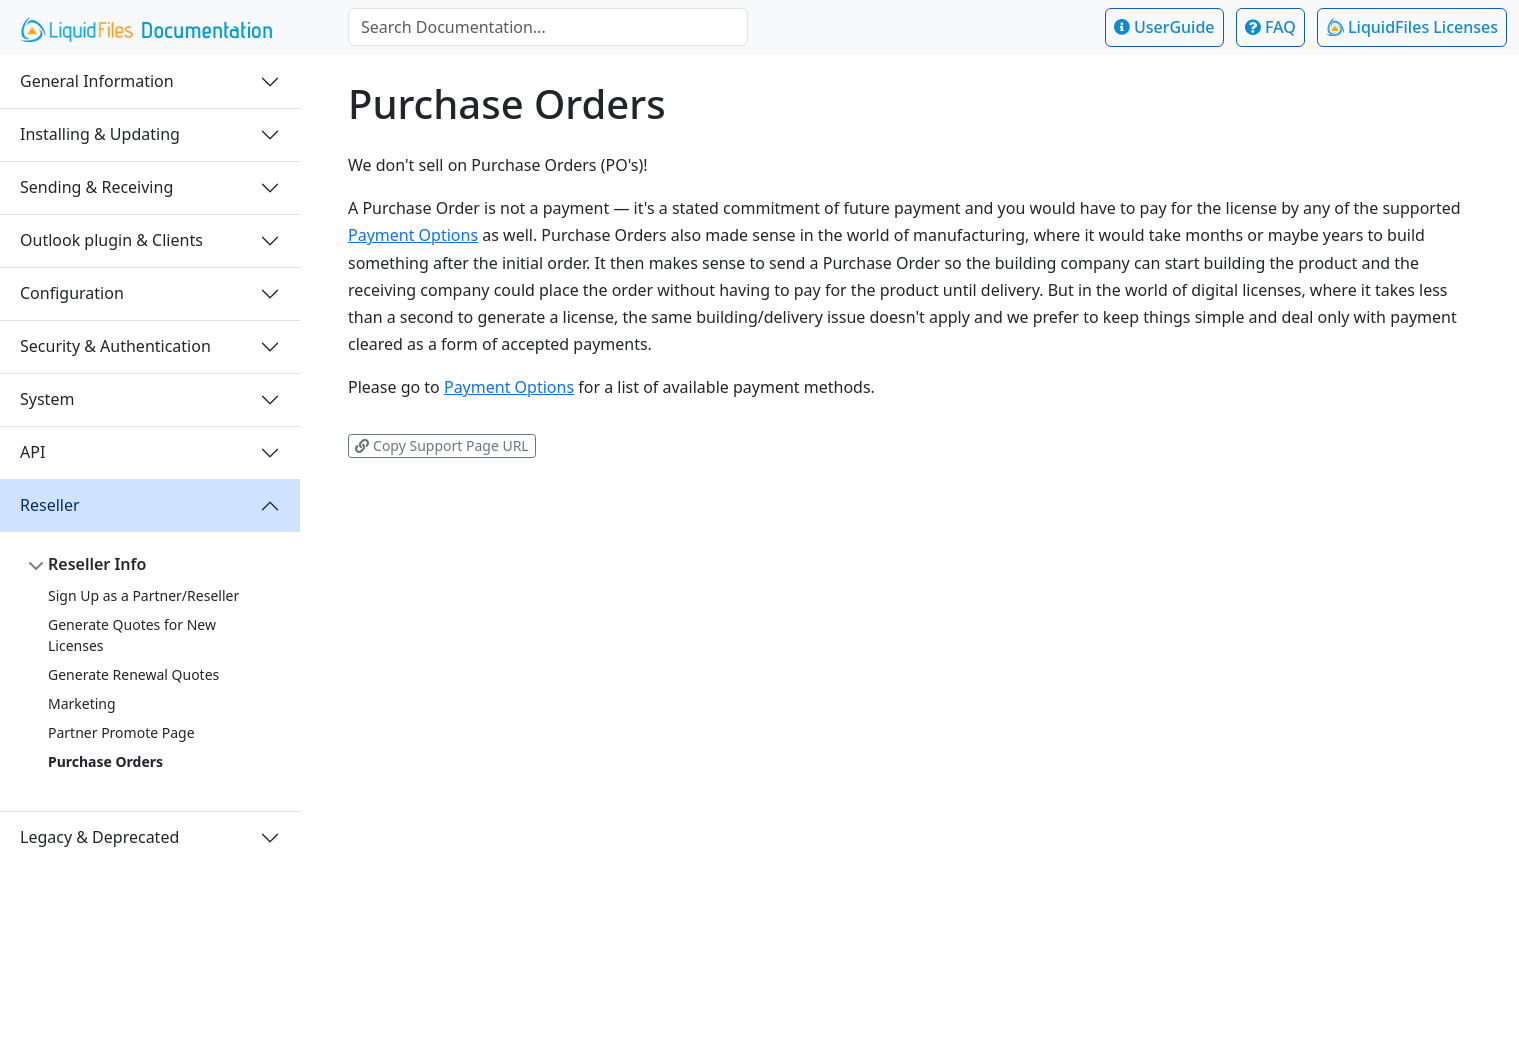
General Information (97, 81)
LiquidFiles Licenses (1412, 27)
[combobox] (548, 27)
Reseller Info (97, 564)
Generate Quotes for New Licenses (132, 635)
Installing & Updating (100, 134)
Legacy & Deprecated (99, 837)
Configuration (72, 293)
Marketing (82, 703)
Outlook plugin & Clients (111, 240)
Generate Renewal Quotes (133, 674)
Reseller (50, 505)
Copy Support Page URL (441, 445)
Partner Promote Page (121, 732)
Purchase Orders (105, 761)
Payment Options (413, 235)
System (47, 399)
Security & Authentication (115, 346)
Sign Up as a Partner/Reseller (143, 595)
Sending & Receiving (96, 187)
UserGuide (1164, 27)
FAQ (1270, 27)
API (32, 452)
